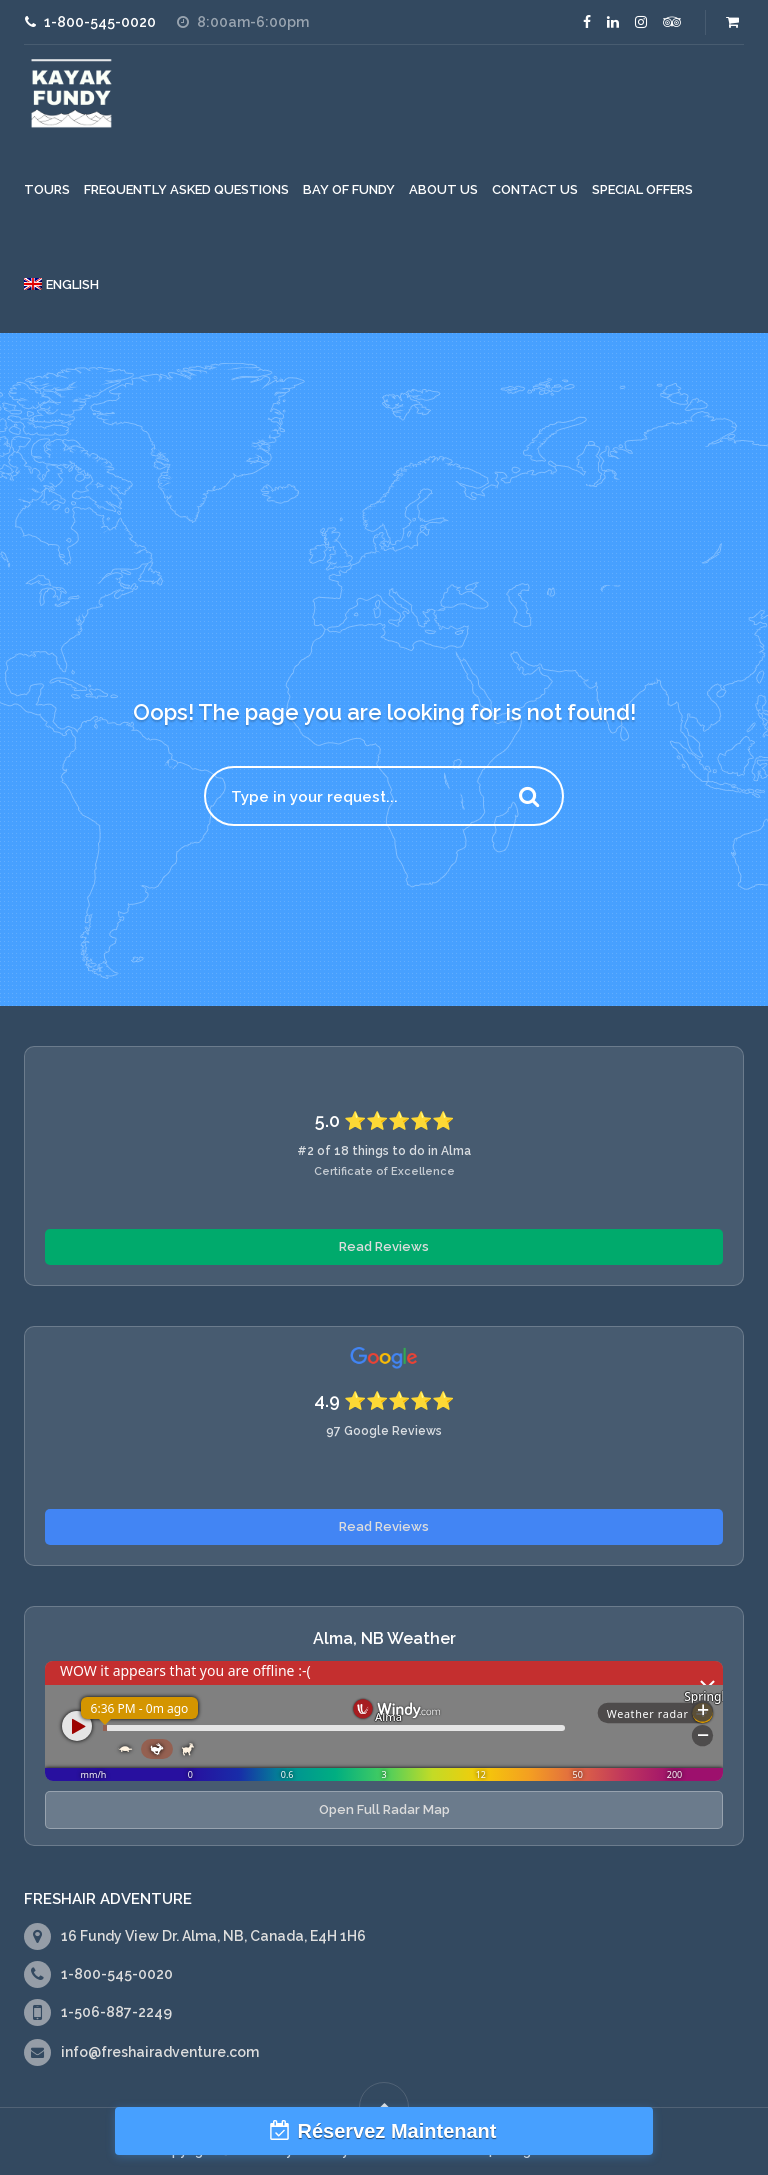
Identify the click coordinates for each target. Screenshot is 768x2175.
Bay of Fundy (349, 189)
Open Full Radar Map (384, 1809)
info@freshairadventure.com (160, 2052)
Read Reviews (384, 1246)
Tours (47, 189)
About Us (443, 189)
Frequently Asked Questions (186, 189)
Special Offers (642, 189)
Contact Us (535, 189)
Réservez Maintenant (397, 2131)
